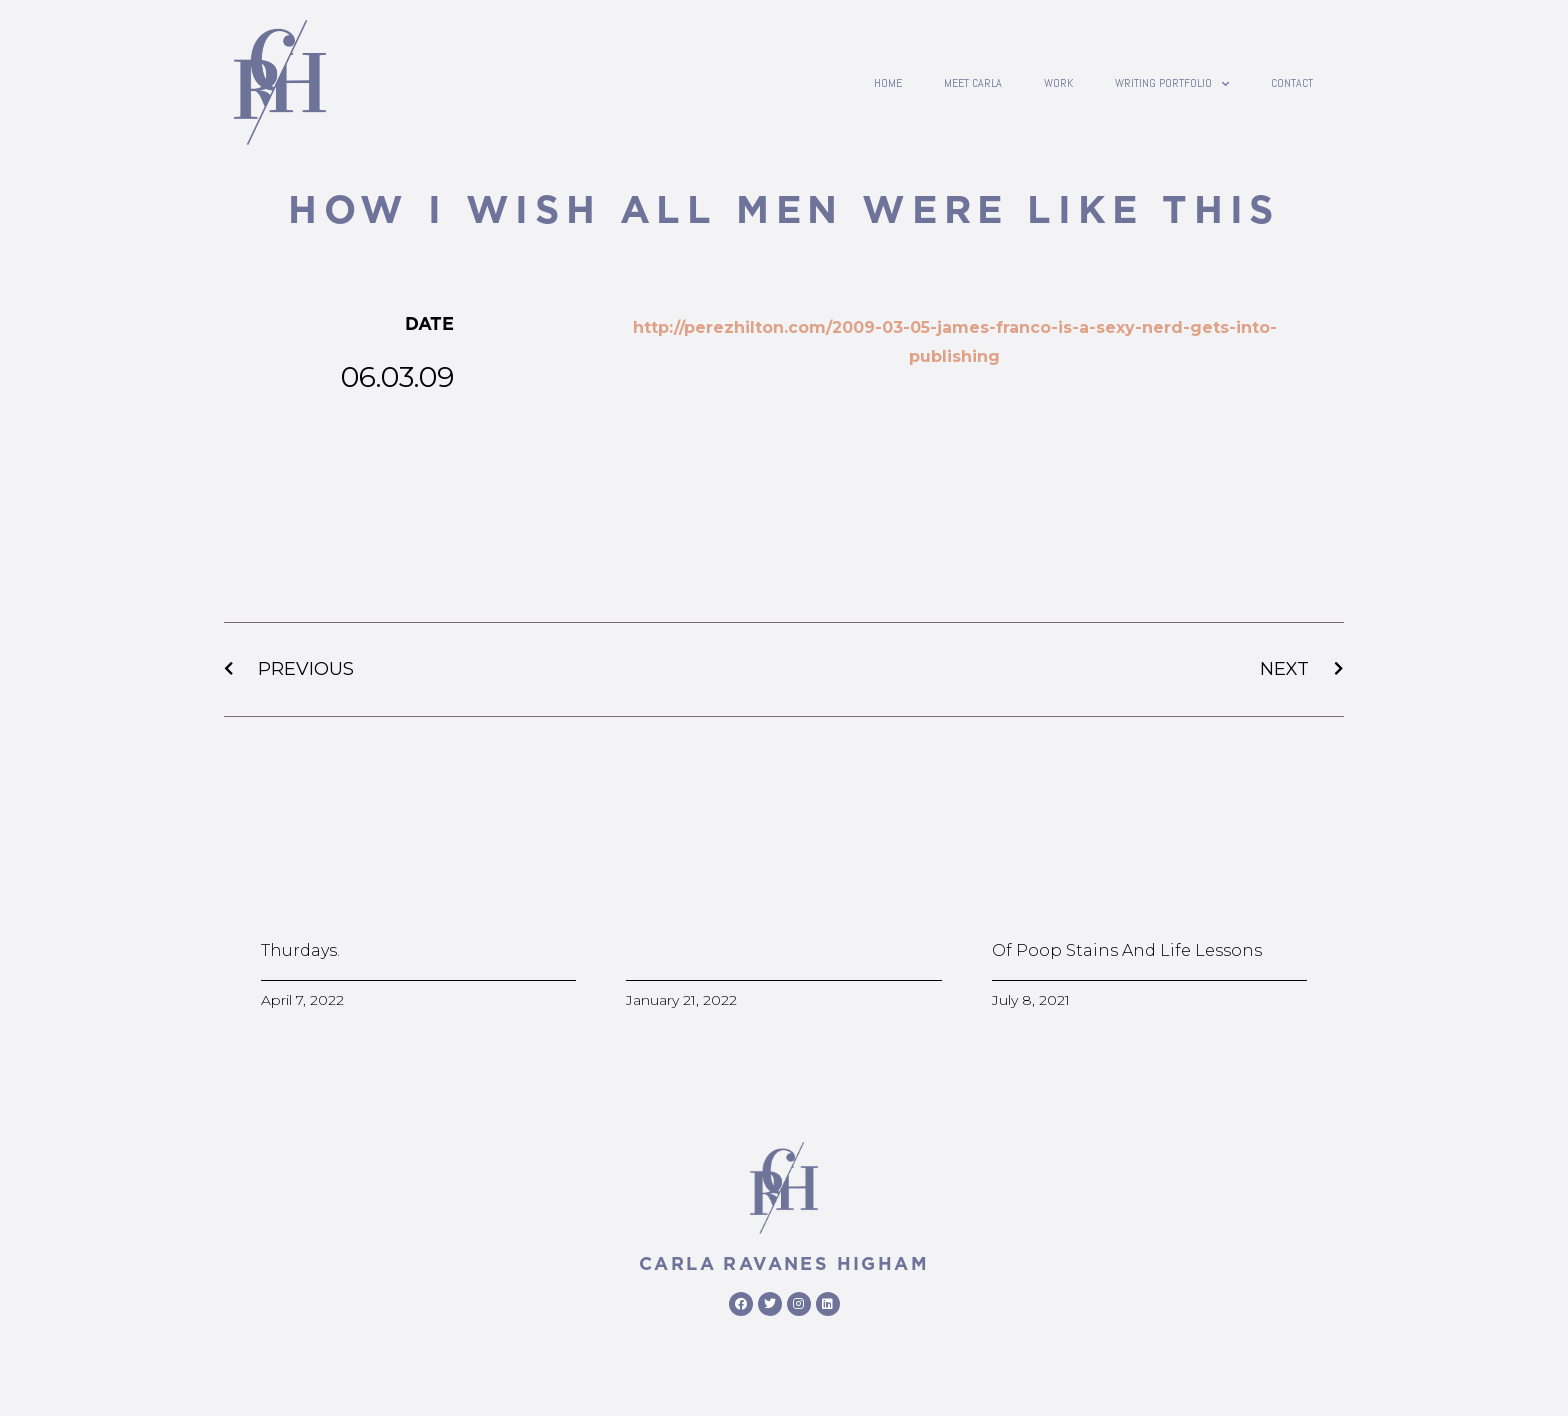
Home (888, 83)
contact (1292, 83)
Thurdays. (300, 950)
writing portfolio (1172, 83)
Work (1058, 83)
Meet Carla (973, 83)
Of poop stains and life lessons (1127, 950)
